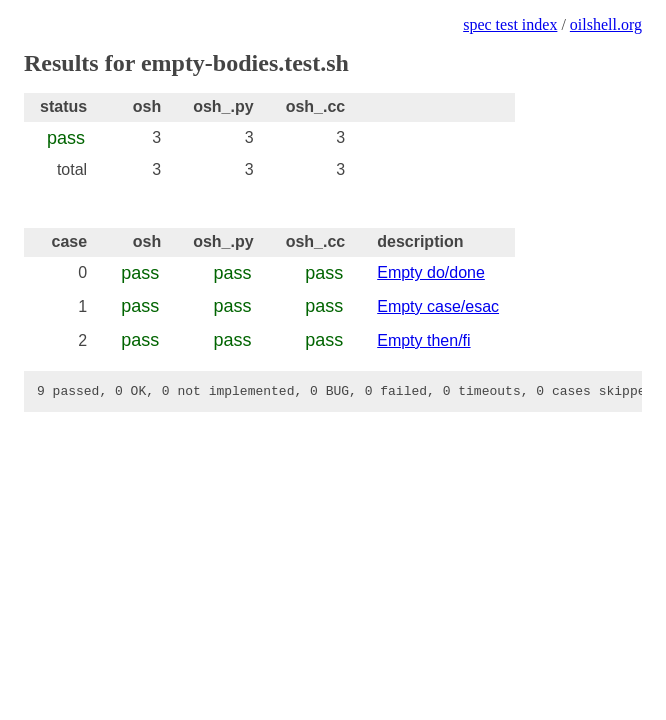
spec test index (510, 24)
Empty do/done (431, 272)
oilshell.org (606, 24)
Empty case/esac (438, 306)
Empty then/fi (423, 340)
